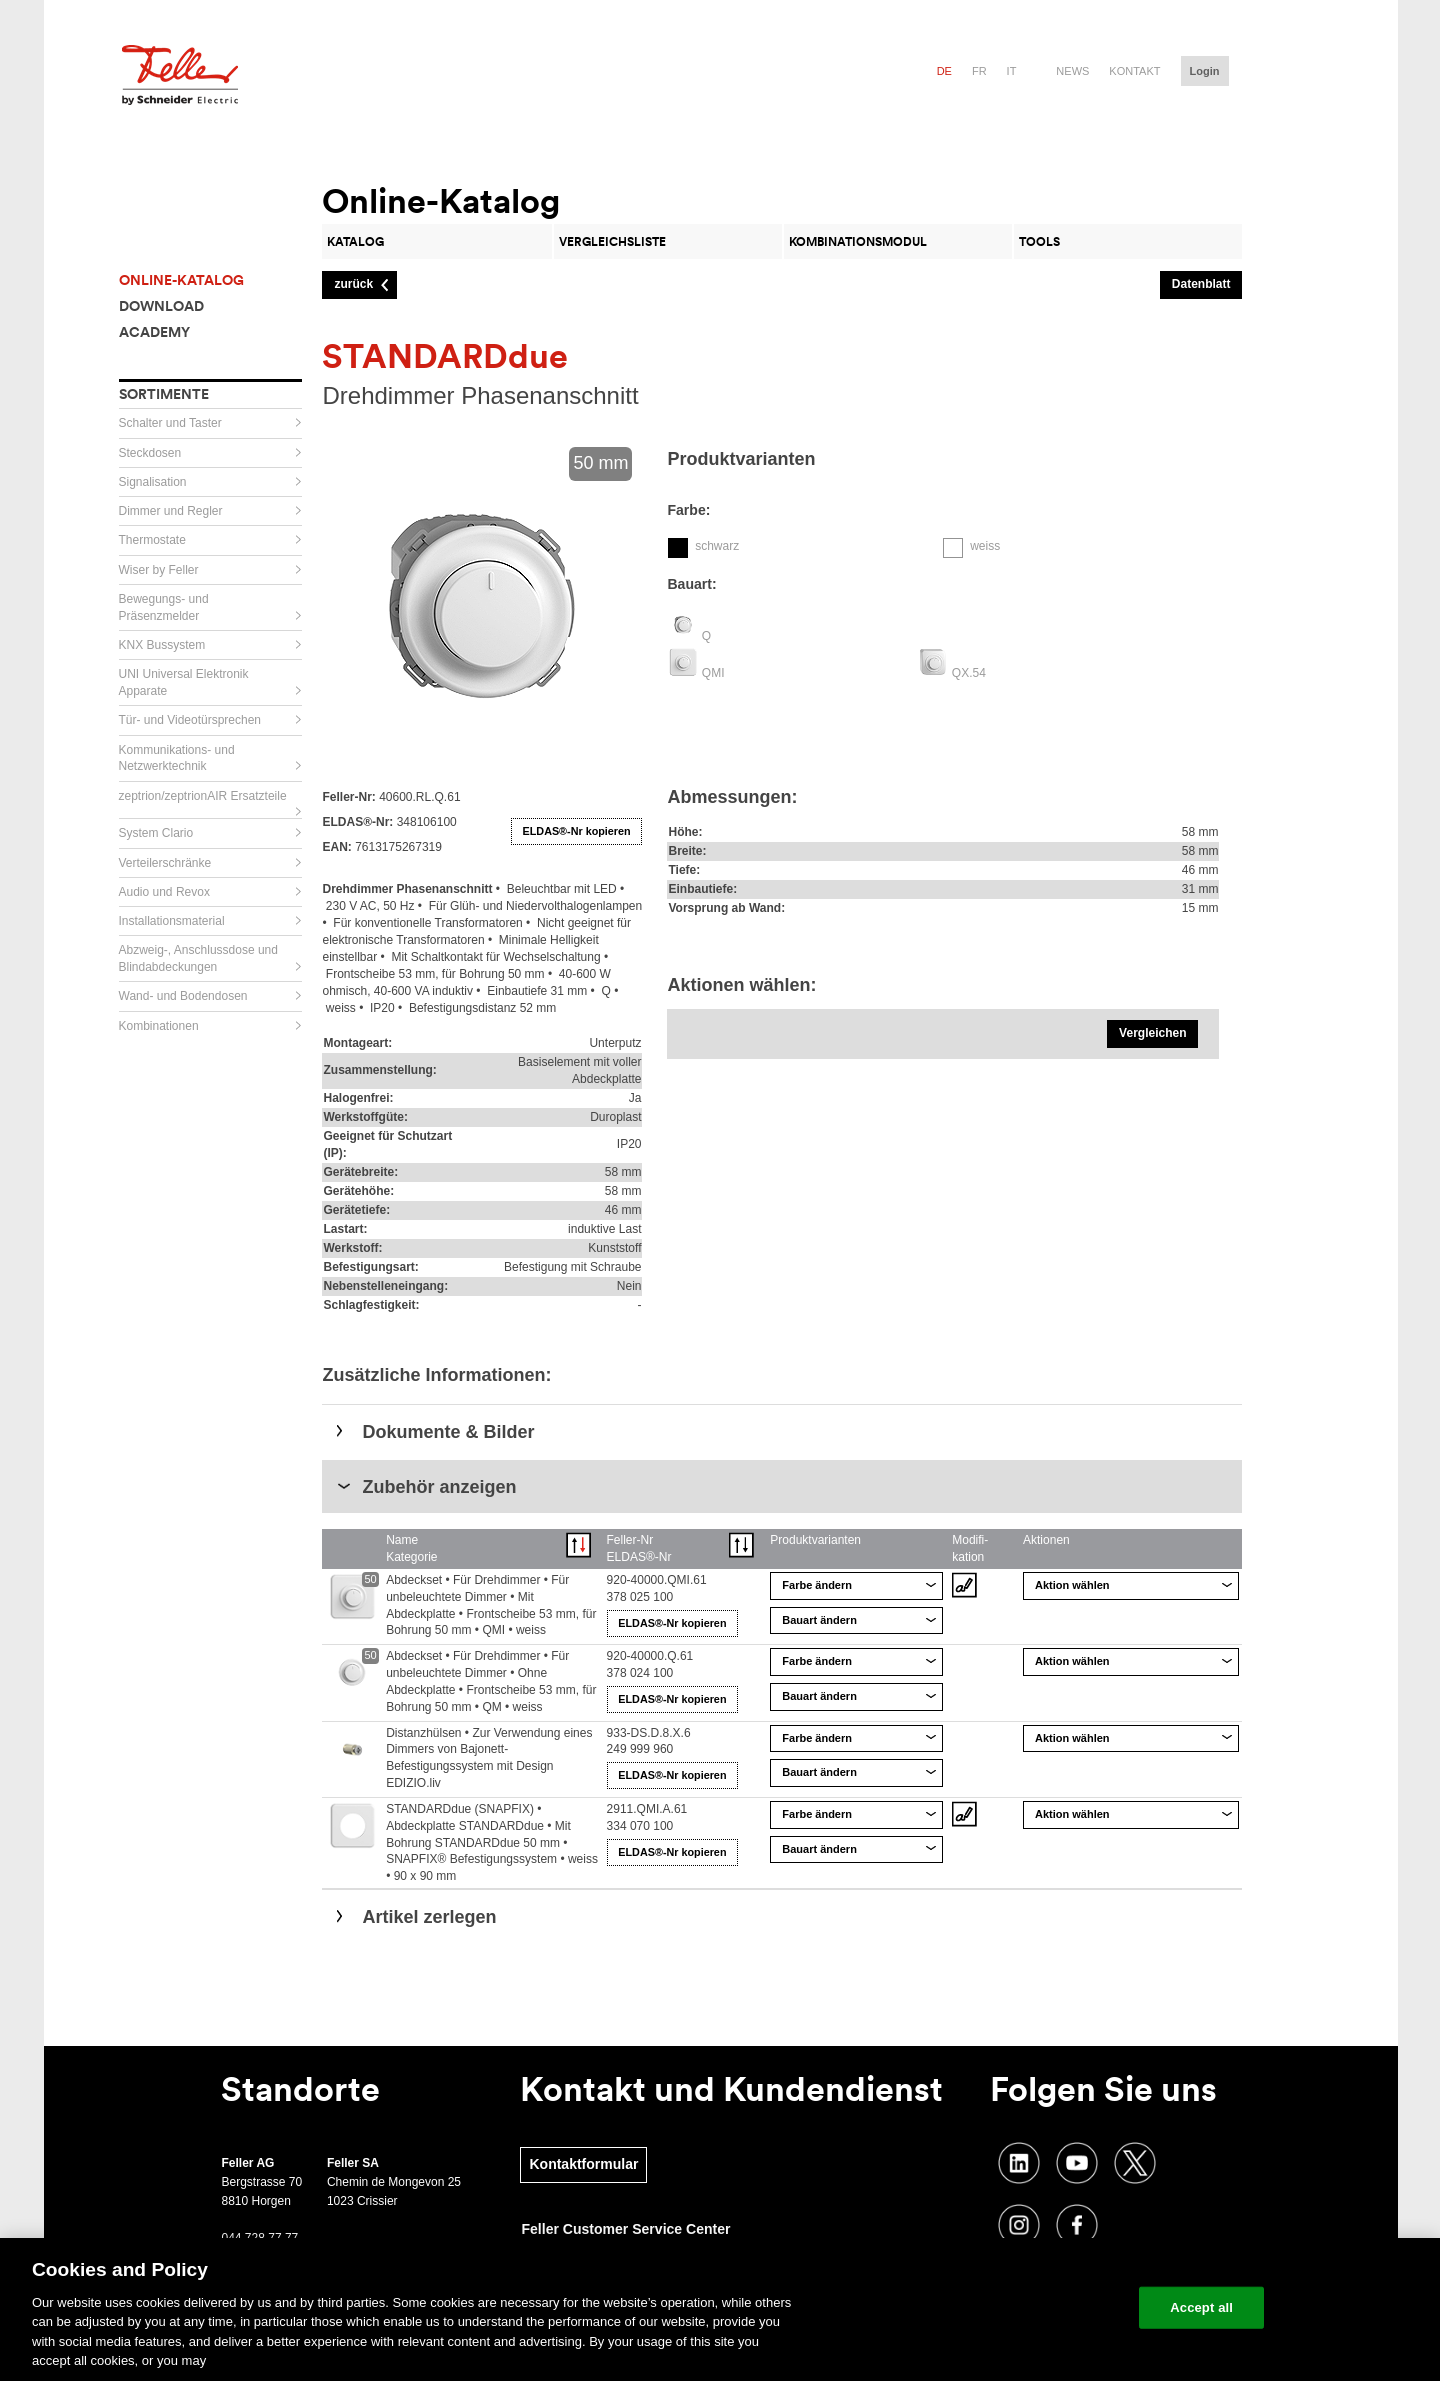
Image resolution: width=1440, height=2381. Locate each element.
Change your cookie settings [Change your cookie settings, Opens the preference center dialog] (1030, 2307)
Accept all (1201, 2307)
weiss (985, 546)
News (1072, 71)
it (1012, 71)
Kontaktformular (583, 2164)
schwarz (717, 546)
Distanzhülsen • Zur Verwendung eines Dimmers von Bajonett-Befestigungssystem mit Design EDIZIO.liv (489, 1758)
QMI (713, 673)
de (944, 71)
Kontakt (1134, 71)
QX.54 (969, 673)
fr (979, 71)
